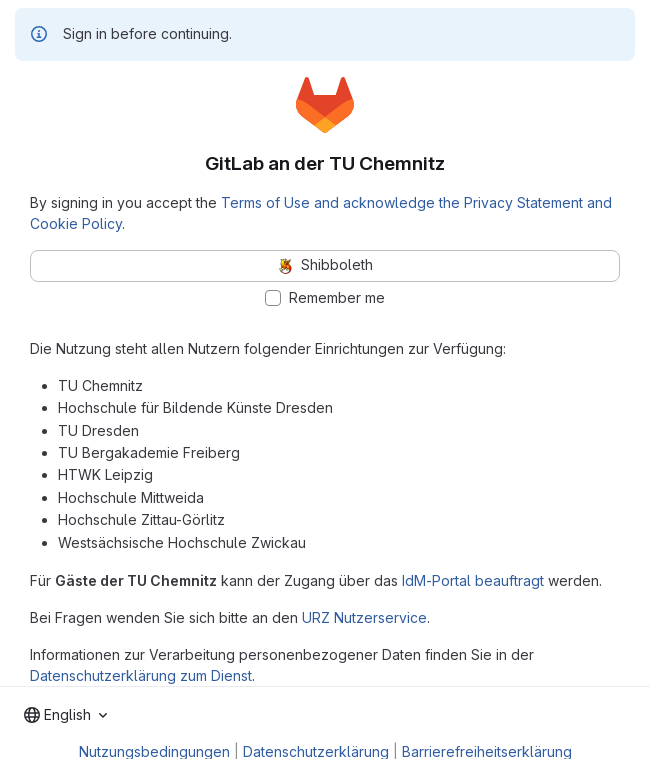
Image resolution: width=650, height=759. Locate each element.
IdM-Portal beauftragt (473, 580)
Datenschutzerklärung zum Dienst (141, 675)
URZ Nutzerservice (364, 617)
